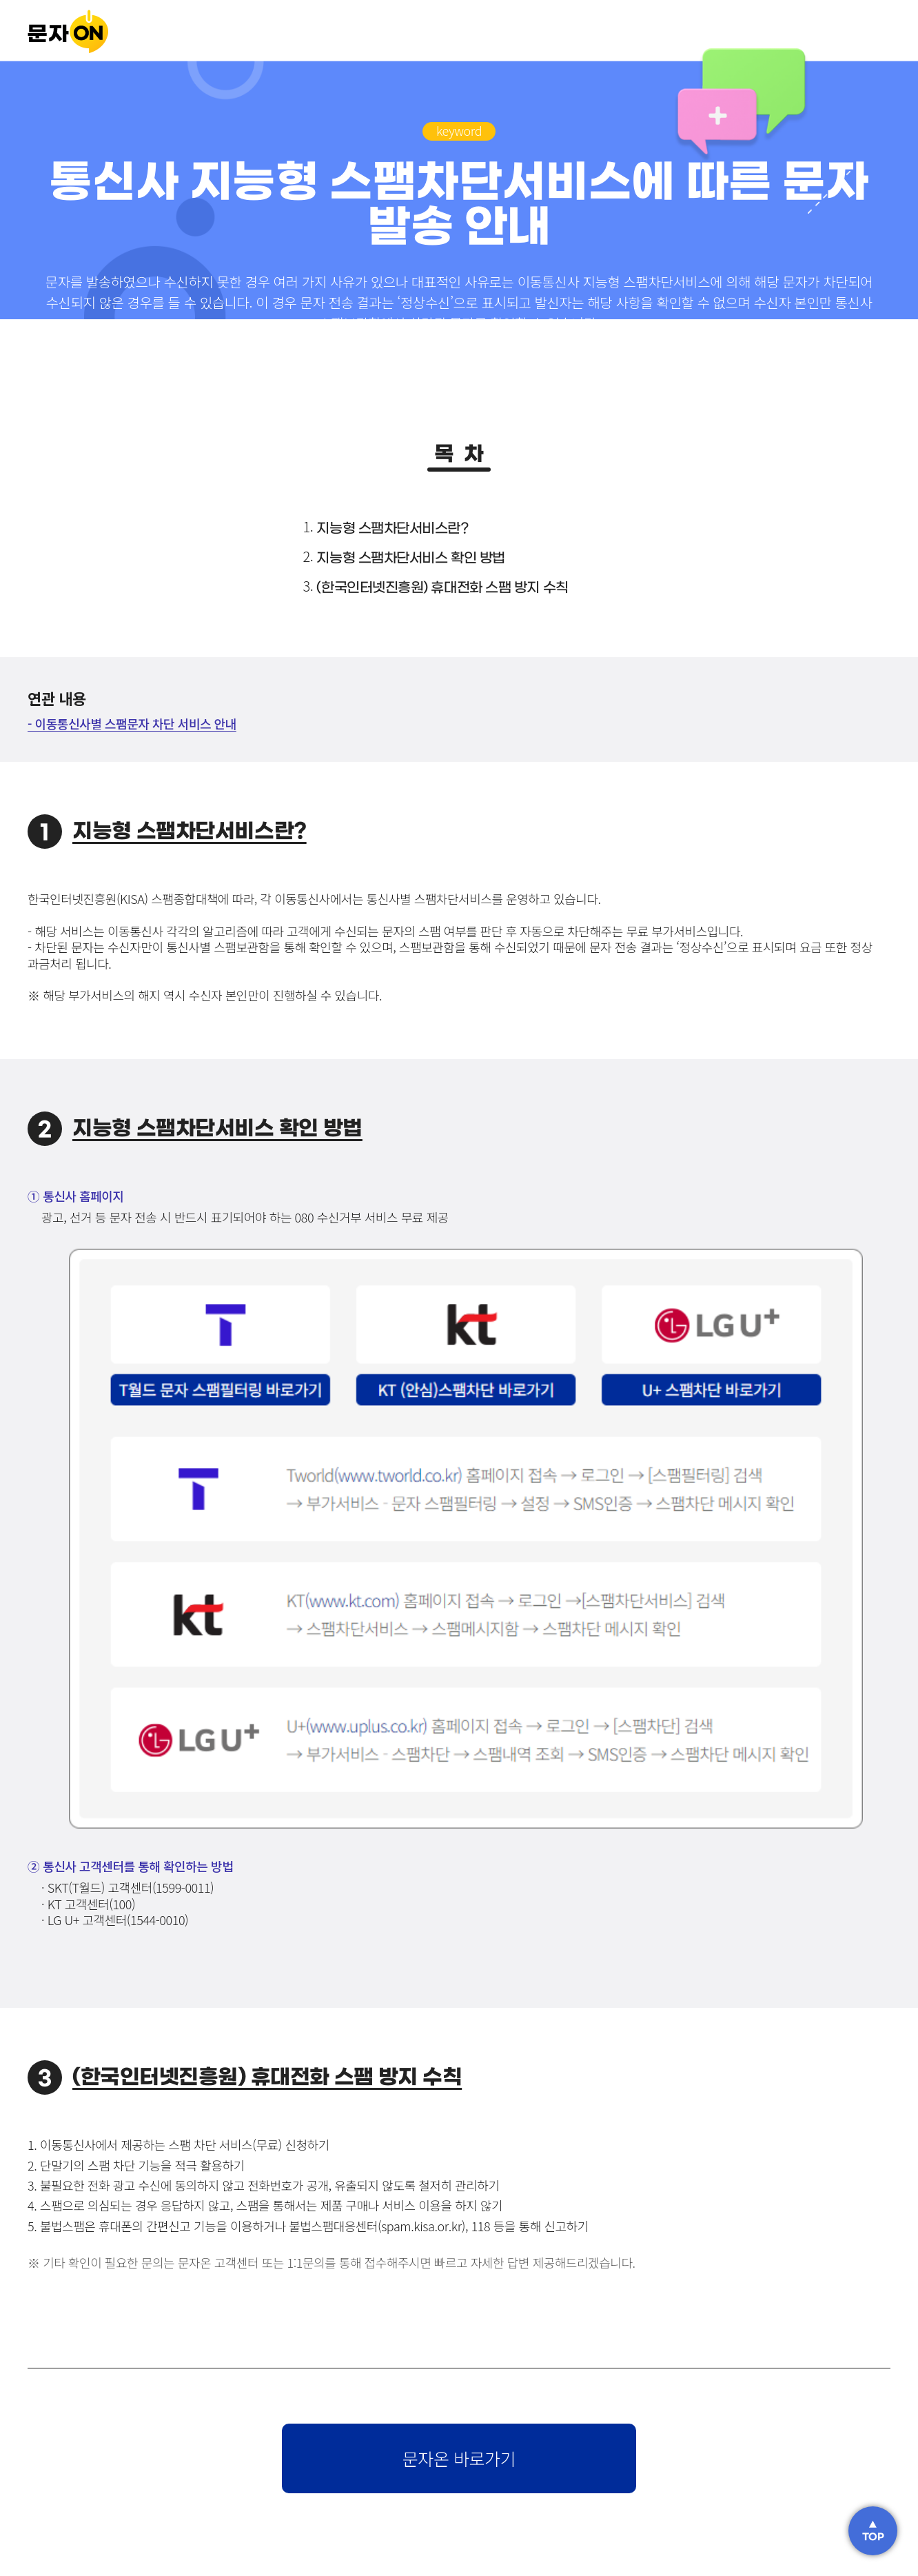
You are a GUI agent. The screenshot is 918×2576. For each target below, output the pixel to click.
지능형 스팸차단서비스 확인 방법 (410, 558)
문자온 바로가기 (459, 2458)
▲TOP (873, 2531)
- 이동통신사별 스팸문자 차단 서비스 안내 (132, 723)
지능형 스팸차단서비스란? (392, 529)
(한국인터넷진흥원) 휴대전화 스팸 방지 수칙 (442, 588)
